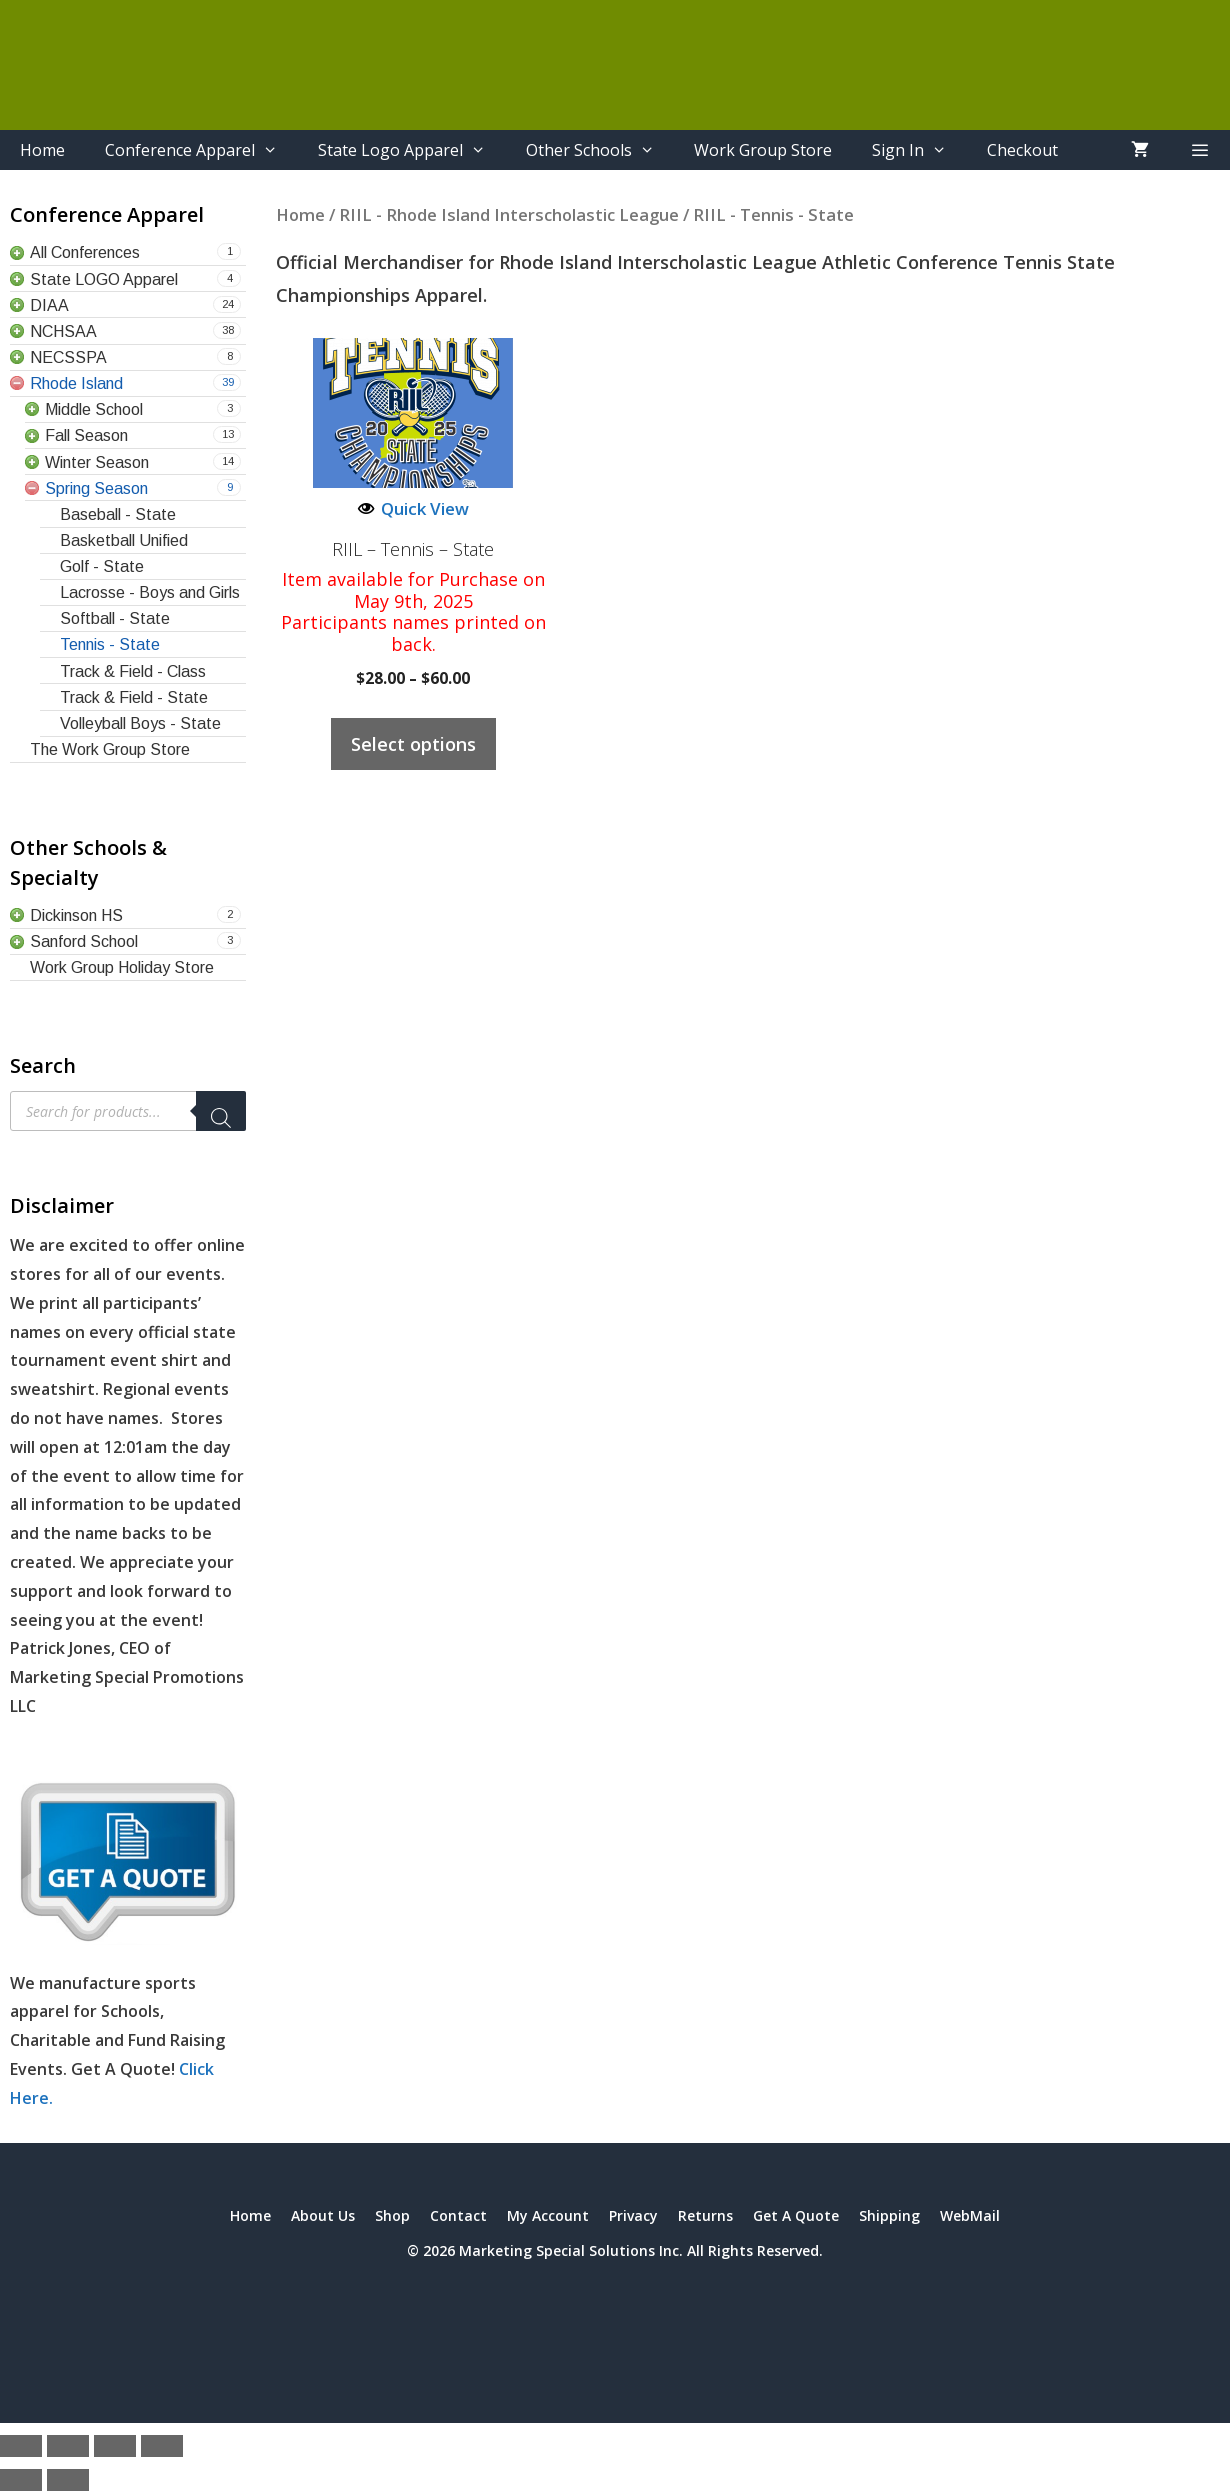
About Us (323, 2215)
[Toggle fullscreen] (68, 2446)
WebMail (970, 2215)
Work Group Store (763, 150)
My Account (548, 2215)
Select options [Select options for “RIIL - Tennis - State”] (413, 744)
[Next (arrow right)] (68, 2480)
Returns (705, 2215)
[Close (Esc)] (162, 2446)
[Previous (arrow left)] (21, 2480)
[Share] (115, 2446)
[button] (1199, 150)
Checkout (1022, 150)
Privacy (633, 2215)
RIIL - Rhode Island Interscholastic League (509, 214)
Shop (392, 2215)
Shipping (889, 2215)
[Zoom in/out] (21, 2446)
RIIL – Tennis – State (413, 550)
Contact (458, 2215)
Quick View (413, 508)
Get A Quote (796, 2215)
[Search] (221, 1111)
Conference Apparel (201, 150)
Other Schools (600, 150)
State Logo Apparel (412, 150)
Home (42, 150)
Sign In (919, 150)
